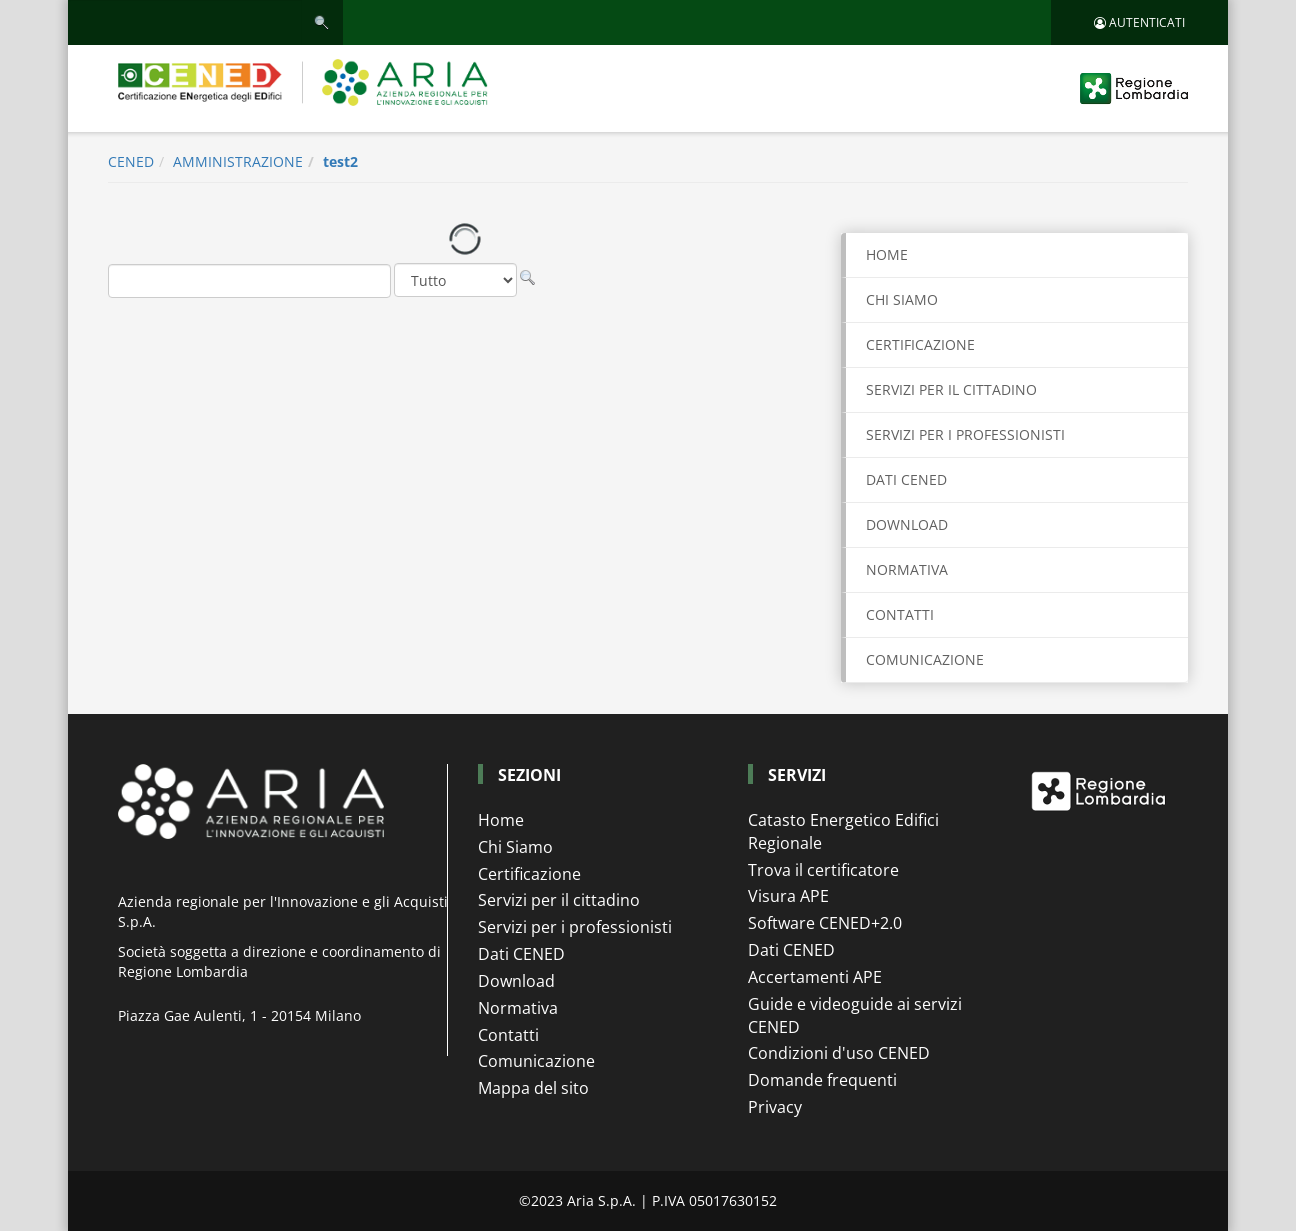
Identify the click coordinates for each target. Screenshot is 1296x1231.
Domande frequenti (822, 1080)
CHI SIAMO (902, 299)
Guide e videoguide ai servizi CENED (855, 1015)
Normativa (518, 1008)
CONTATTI (900, 614)
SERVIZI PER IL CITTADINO (951, 389)
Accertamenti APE (815, 977)
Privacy (775, 1107)
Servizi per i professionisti (575, 927)
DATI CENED (906, 479)
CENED (131, 161)
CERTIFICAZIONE (920, 344)
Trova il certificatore (823, 870)
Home (887, 254)
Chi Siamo (515, 847)
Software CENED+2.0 (825, 923)
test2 (340, 161)
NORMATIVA (907, 569)
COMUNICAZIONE (925, 659)
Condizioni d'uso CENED (839, 1053)
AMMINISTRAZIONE (238, 161)
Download (516, 981)
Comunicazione (536, 1061)
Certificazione (529, 874)
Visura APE (788, 896)
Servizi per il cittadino (559, 900)
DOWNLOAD (907, 524)
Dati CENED (521, 954)
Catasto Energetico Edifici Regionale (843, 831)
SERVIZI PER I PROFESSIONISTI (965, 434)
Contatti (508, 1035)
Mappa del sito (533, 1088)
